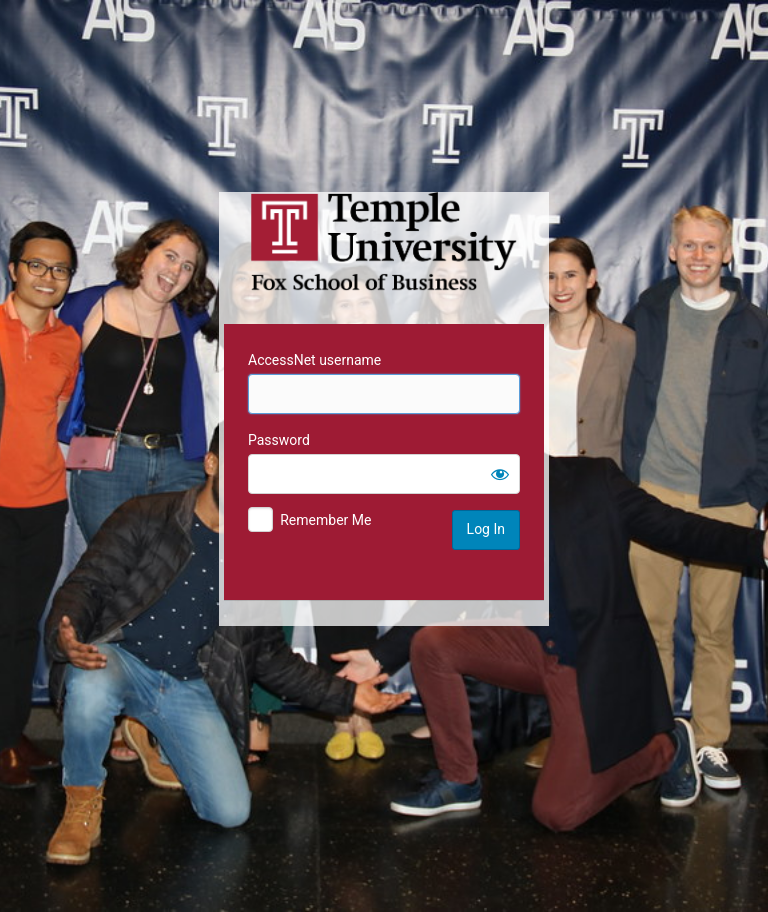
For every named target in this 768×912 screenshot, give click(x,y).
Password (279, 440)
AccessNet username (314, 360)
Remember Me (325, 520)
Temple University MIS (384, 242)
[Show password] (500, 474)
